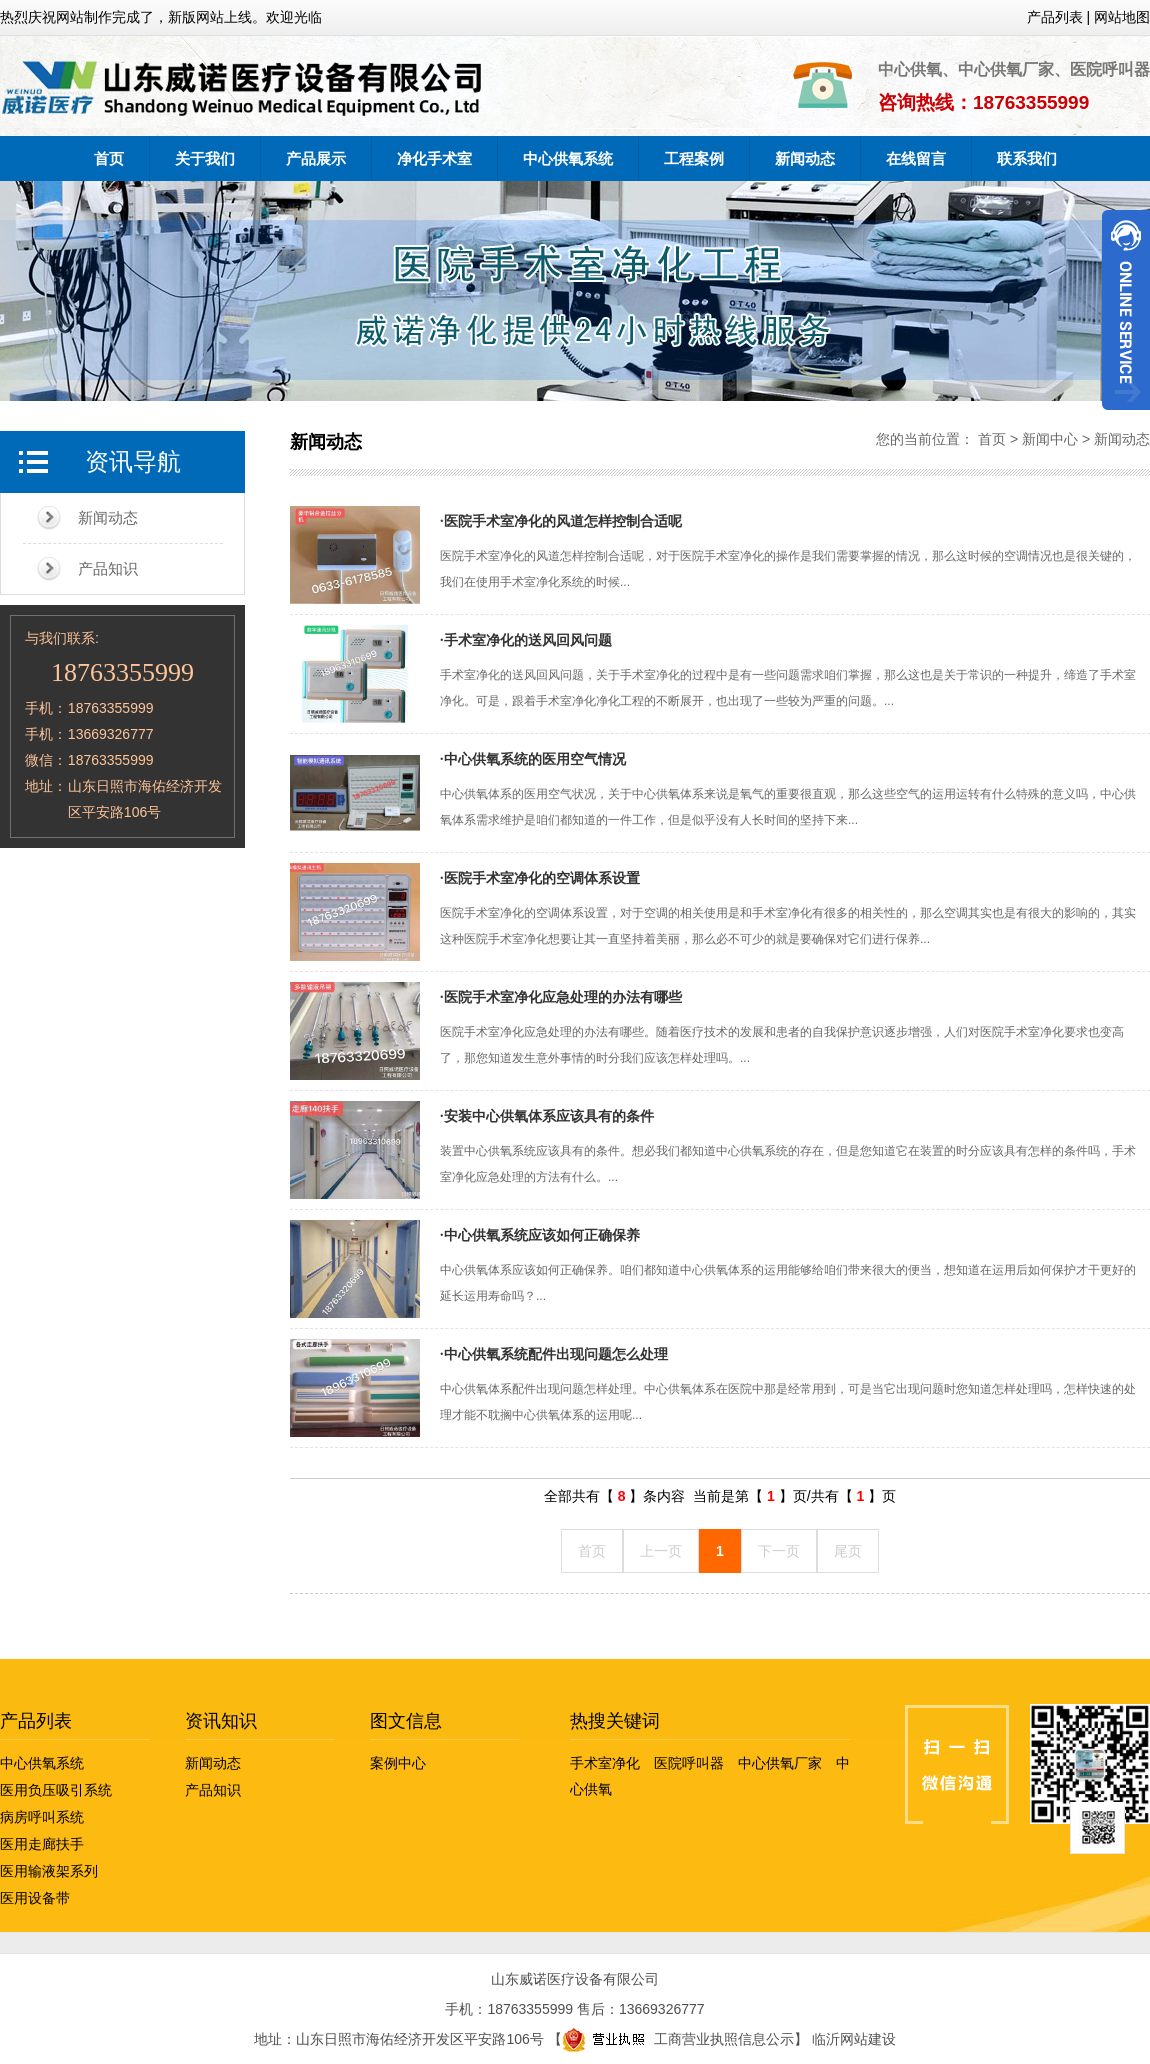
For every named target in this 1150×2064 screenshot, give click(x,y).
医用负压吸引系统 (56, 1790)
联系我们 (1027, 158)
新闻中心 (1050, 439)
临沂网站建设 (854, 2039)
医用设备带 (35, 1898)
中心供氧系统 (568, 158)
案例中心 (398, 1763)
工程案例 (694, 158)
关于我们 (205, 158)
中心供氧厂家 (780, 1763)
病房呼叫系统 (42, 1817)
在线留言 (916, 158)
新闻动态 (805, 158)
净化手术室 (434, 158)
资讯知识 (221, 1721)
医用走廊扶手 (42, 1844)
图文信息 (406, 1721)
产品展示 (316, 158)
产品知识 (108, 568)
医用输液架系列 (49, 1871)
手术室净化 (605, 1763)
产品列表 (36, 1721)
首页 (109, 158)
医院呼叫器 (689, 1763)
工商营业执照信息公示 (678, 2039)
